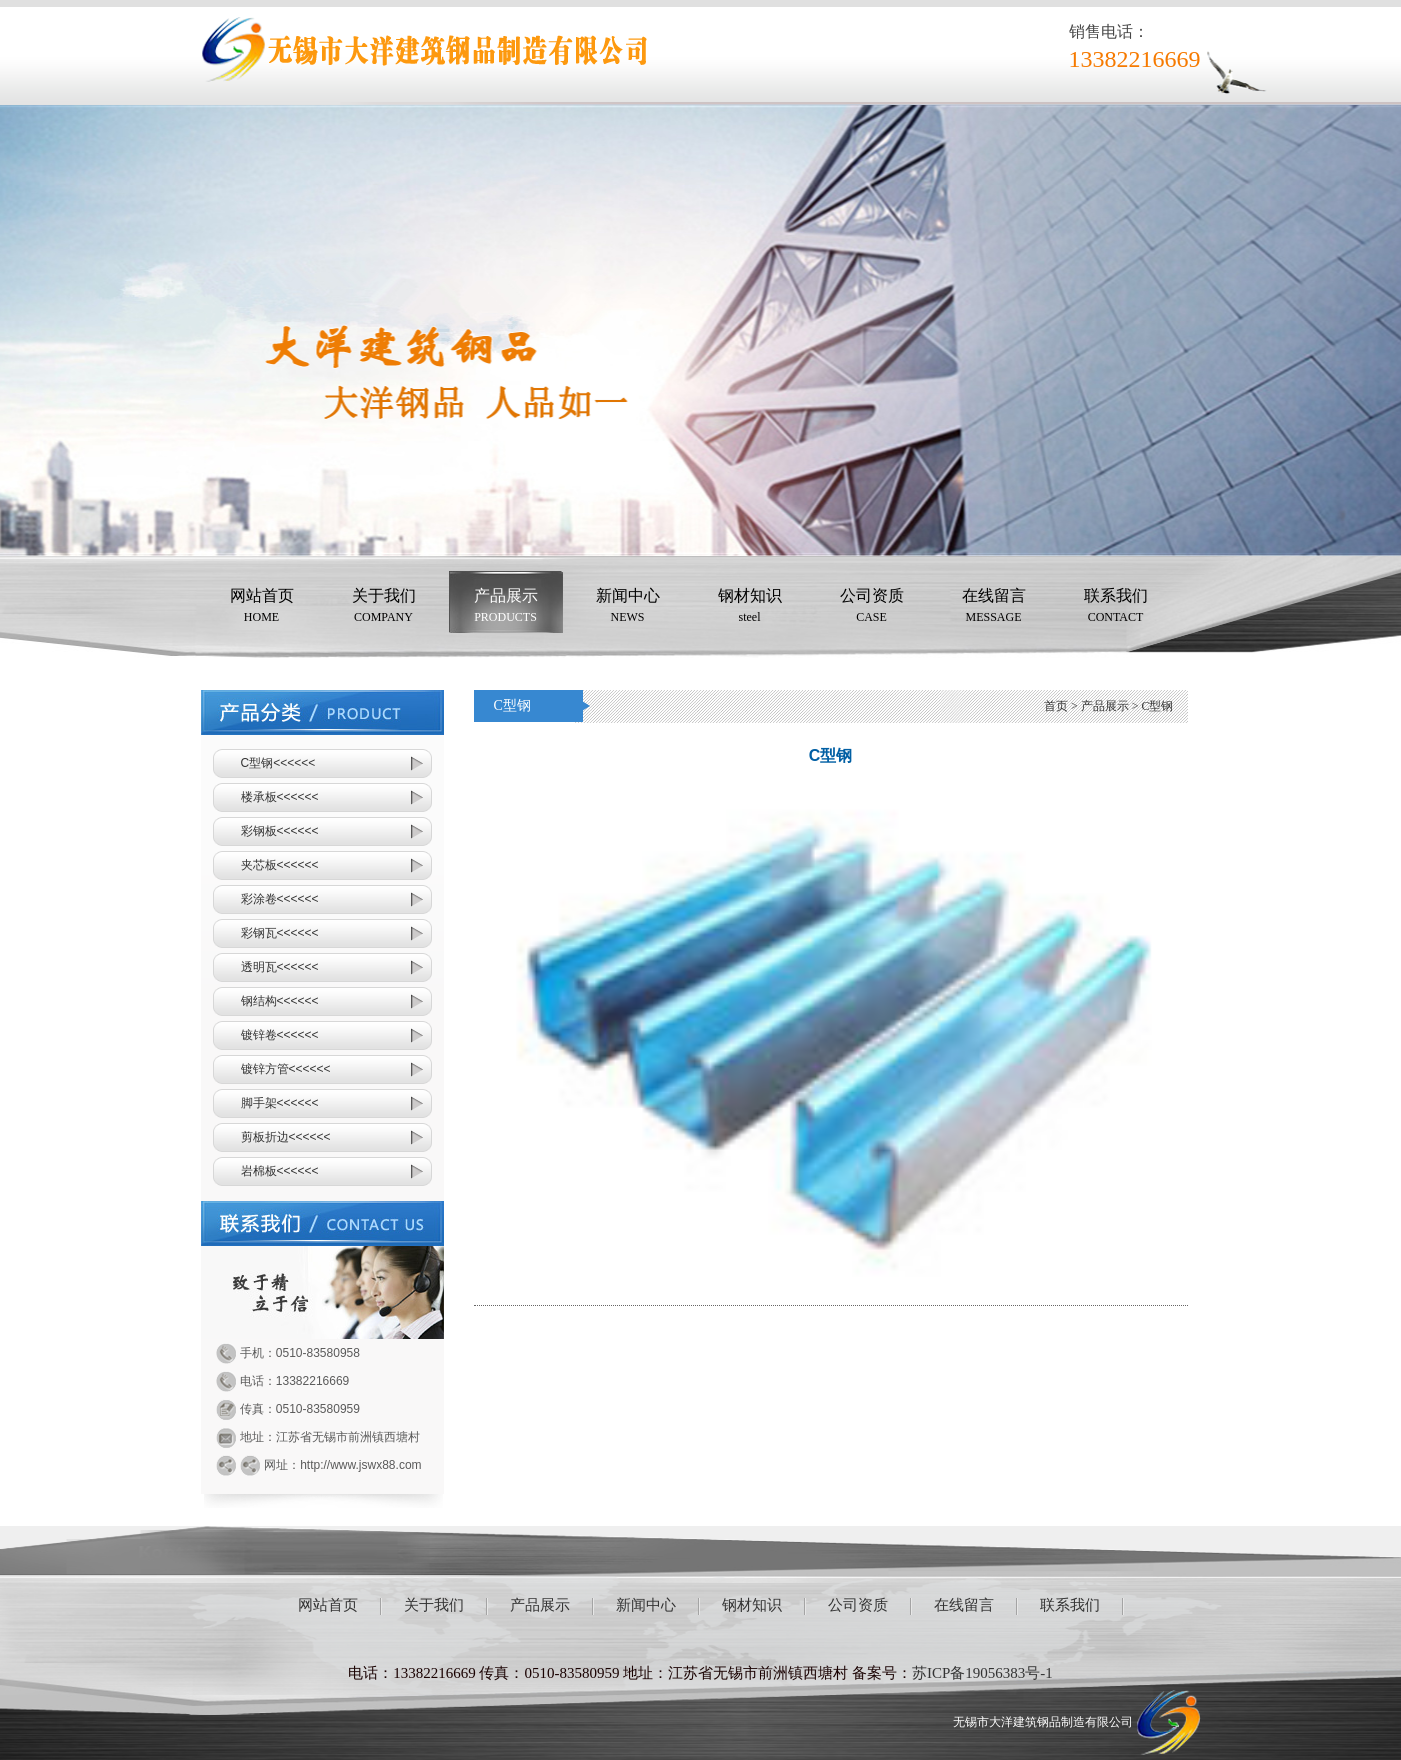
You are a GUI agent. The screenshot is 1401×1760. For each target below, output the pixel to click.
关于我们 (384, 607)
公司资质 (872, 607)
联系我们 (1116, 607)
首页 (1056, 706)
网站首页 (262, 607)
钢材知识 (750, 607)
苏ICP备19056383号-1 (982, 1673)
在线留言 (994, 607)
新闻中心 (628, 607)
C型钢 (1157, 706)
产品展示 (506, 607)
